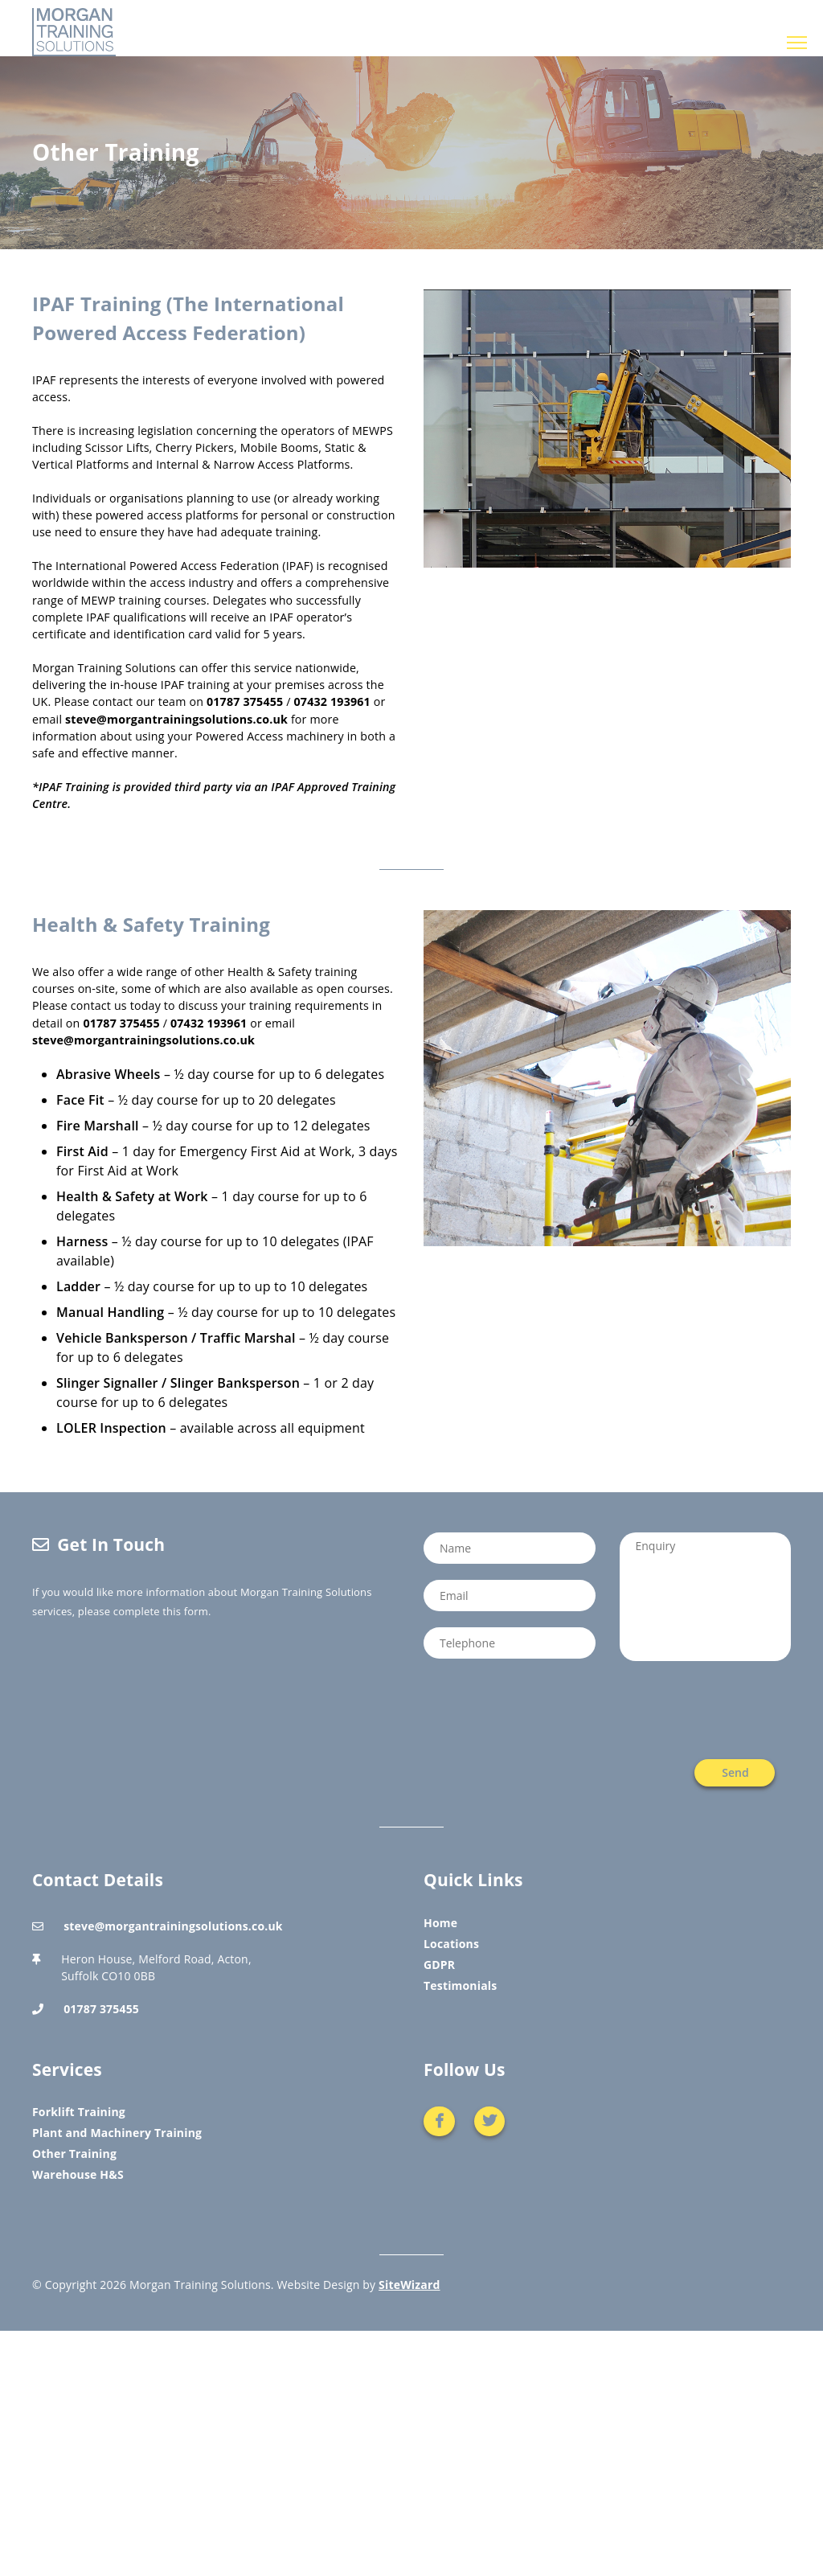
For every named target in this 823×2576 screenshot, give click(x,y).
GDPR (439, 1964)
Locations (451, 1943)
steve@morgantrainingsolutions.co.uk (176, 719)
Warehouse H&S (78, 2174)
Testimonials (460, 1985)
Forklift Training (78, 2111)
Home (440, 1922)
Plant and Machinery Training (117, 2132)
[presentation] (706, 1710)
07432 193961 (332, 701)
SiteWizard (409, 2284)
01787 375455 (245, 701)
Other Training (74, 2153)
